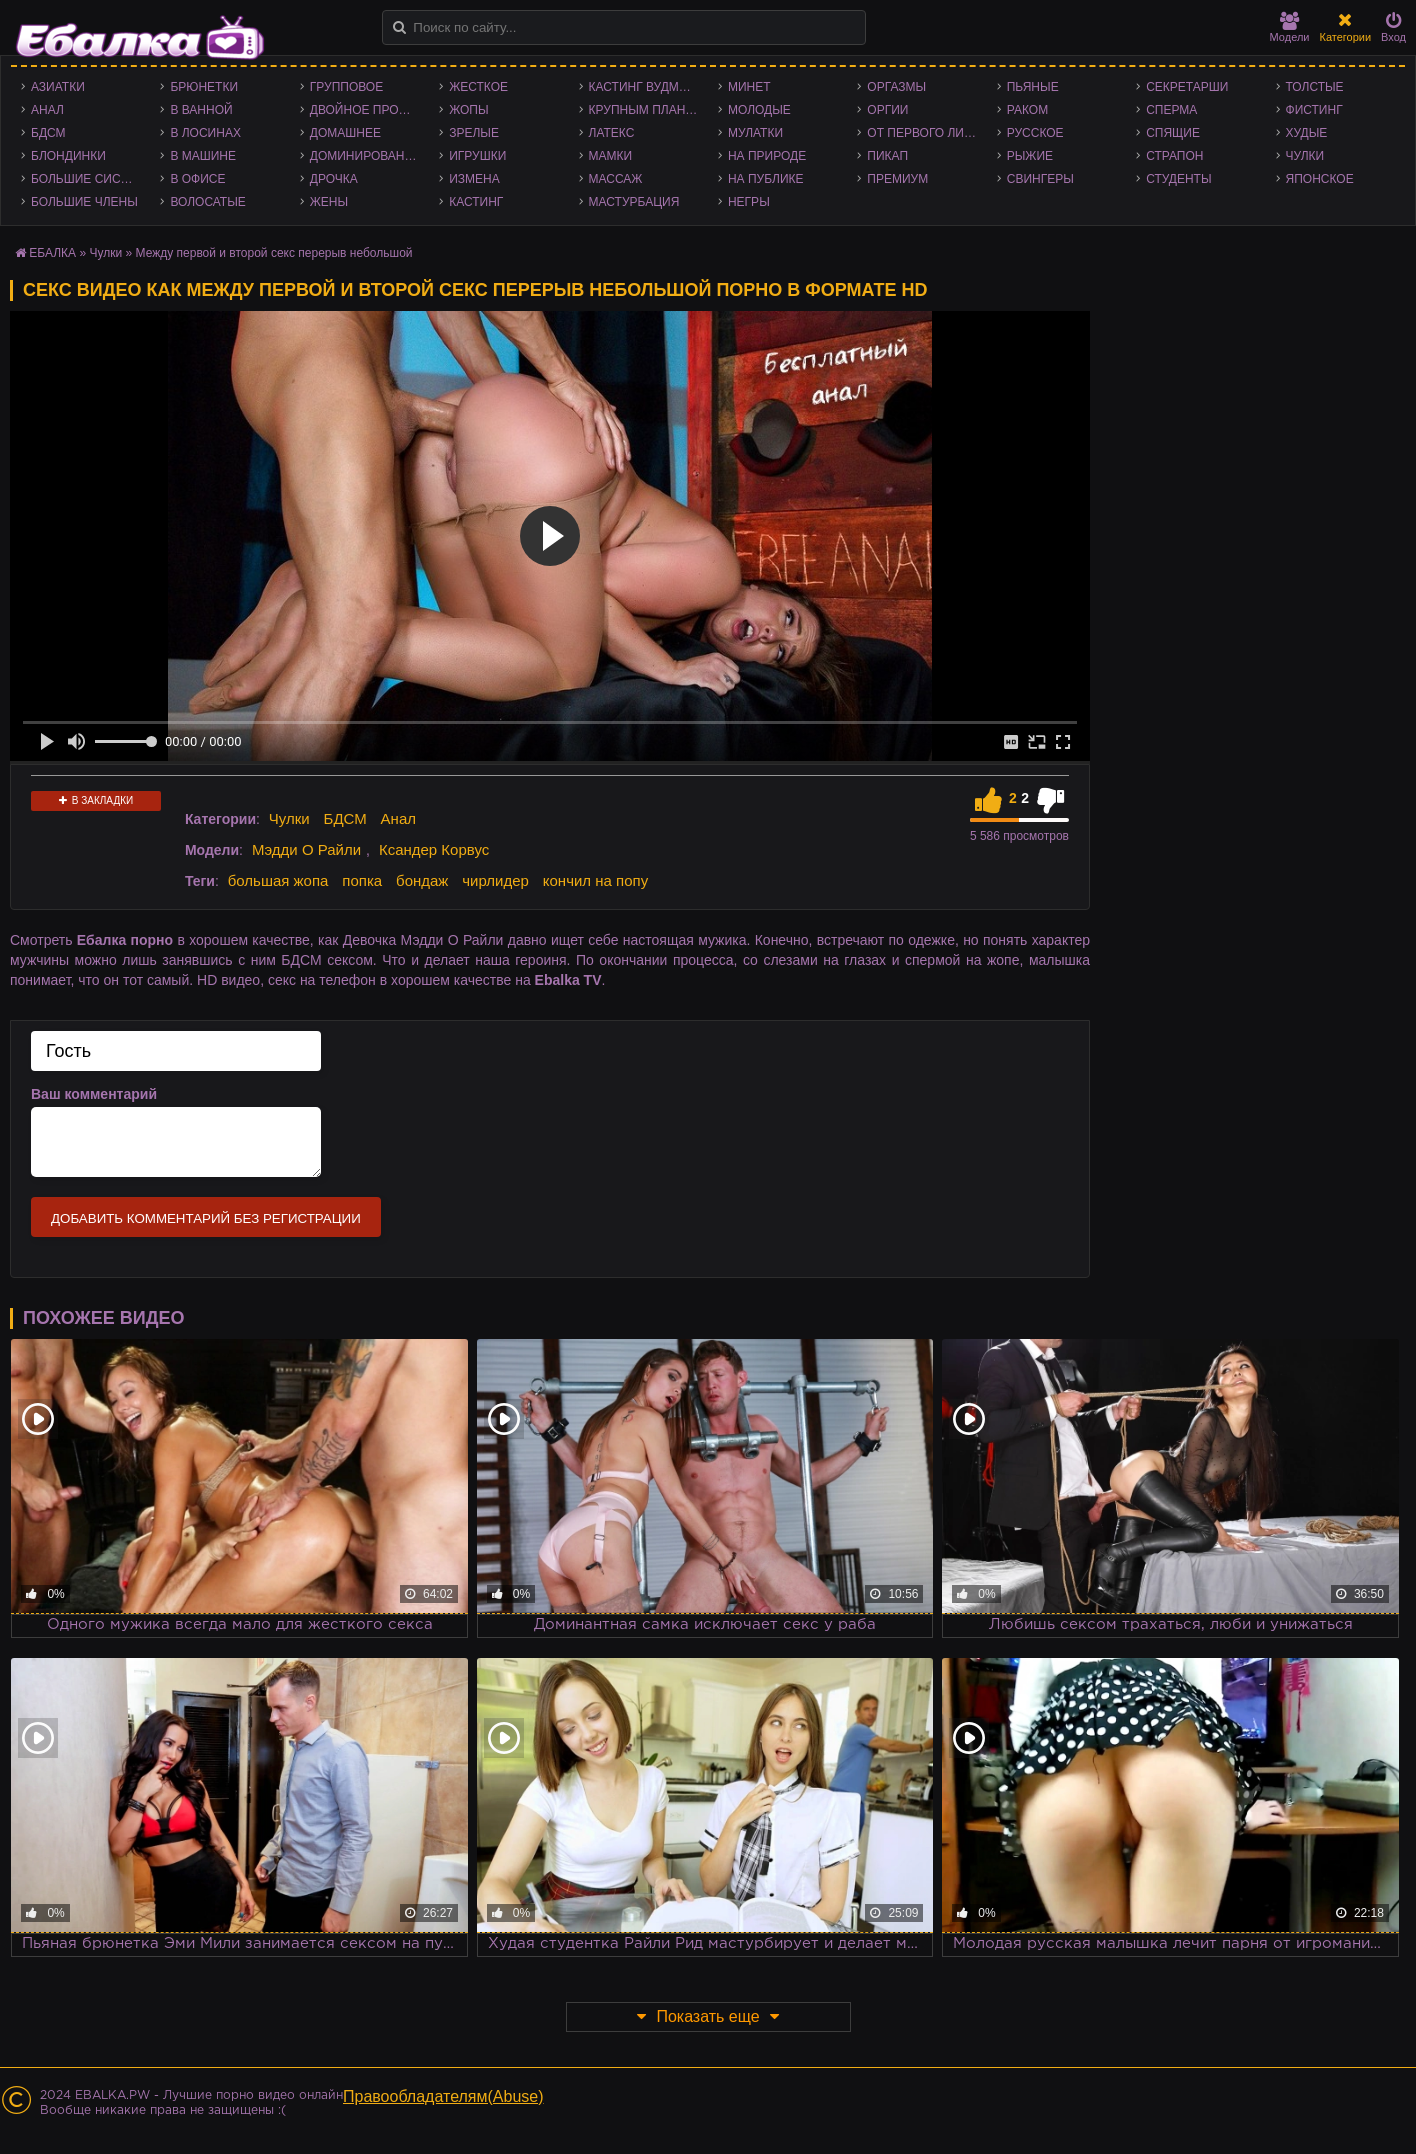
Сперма (1171, 110)
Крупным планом (647, 110)
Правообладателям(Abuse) (443, 2096)
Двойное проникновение (369, 110)
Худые (1307, 133)
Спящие (1173, 133)
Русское (1035, 133)
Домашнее (345, 133)
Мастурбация (634, 202)
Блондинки (68, 156)
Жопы (468, 110)
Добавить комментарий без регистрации (206, 1218)
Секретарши (1187, 87)
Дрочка (334, 179)
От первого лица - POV (926, 133)
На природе (767, 156)
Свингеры (1040, 179)
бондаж (422, 880)
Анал (47, 110)
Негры (749, 202)
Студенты (1178, 179)
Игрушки (477, 156)
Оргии (887, 110)
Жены (329, 202)
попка (362, 880)
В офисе (197, 179)
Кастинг (476, 202)
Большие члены (84, 202)
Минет (749, 87)
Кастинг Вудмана (646, 87)
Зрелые (474, 133)
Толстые (1315, 87)
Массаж (616, 179)
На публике (766, 179)
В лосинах (205, 133)
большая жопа (278, 880)
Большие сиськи (87, 179)
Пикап (887, 156)
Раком (1027, 110)
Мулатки (755, 133)
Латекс (612, 133)
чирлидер (495, 880)
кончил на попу (595, 880)
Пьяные (1033, 87)
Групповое (346, 87)
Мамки (611, 156)
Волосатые (207, 202)
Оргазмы (896, 87)
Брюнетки (204, 87)
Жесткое (478, 87)
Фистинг (1314, 110)
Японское (1320, 179)
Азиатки (58, 87)
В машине (203, 156)
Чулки (1305, 156)
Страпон (1174, 156)
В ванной (201, 110)
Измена (474, 179)
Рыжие (1030, 156)
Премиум (897, 179)
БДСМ (48, 133)
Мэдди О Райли (306, 849)
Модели (1290, 27)
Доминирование (365, 156)
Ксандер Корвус (434, 849)
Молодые (759, 110)
